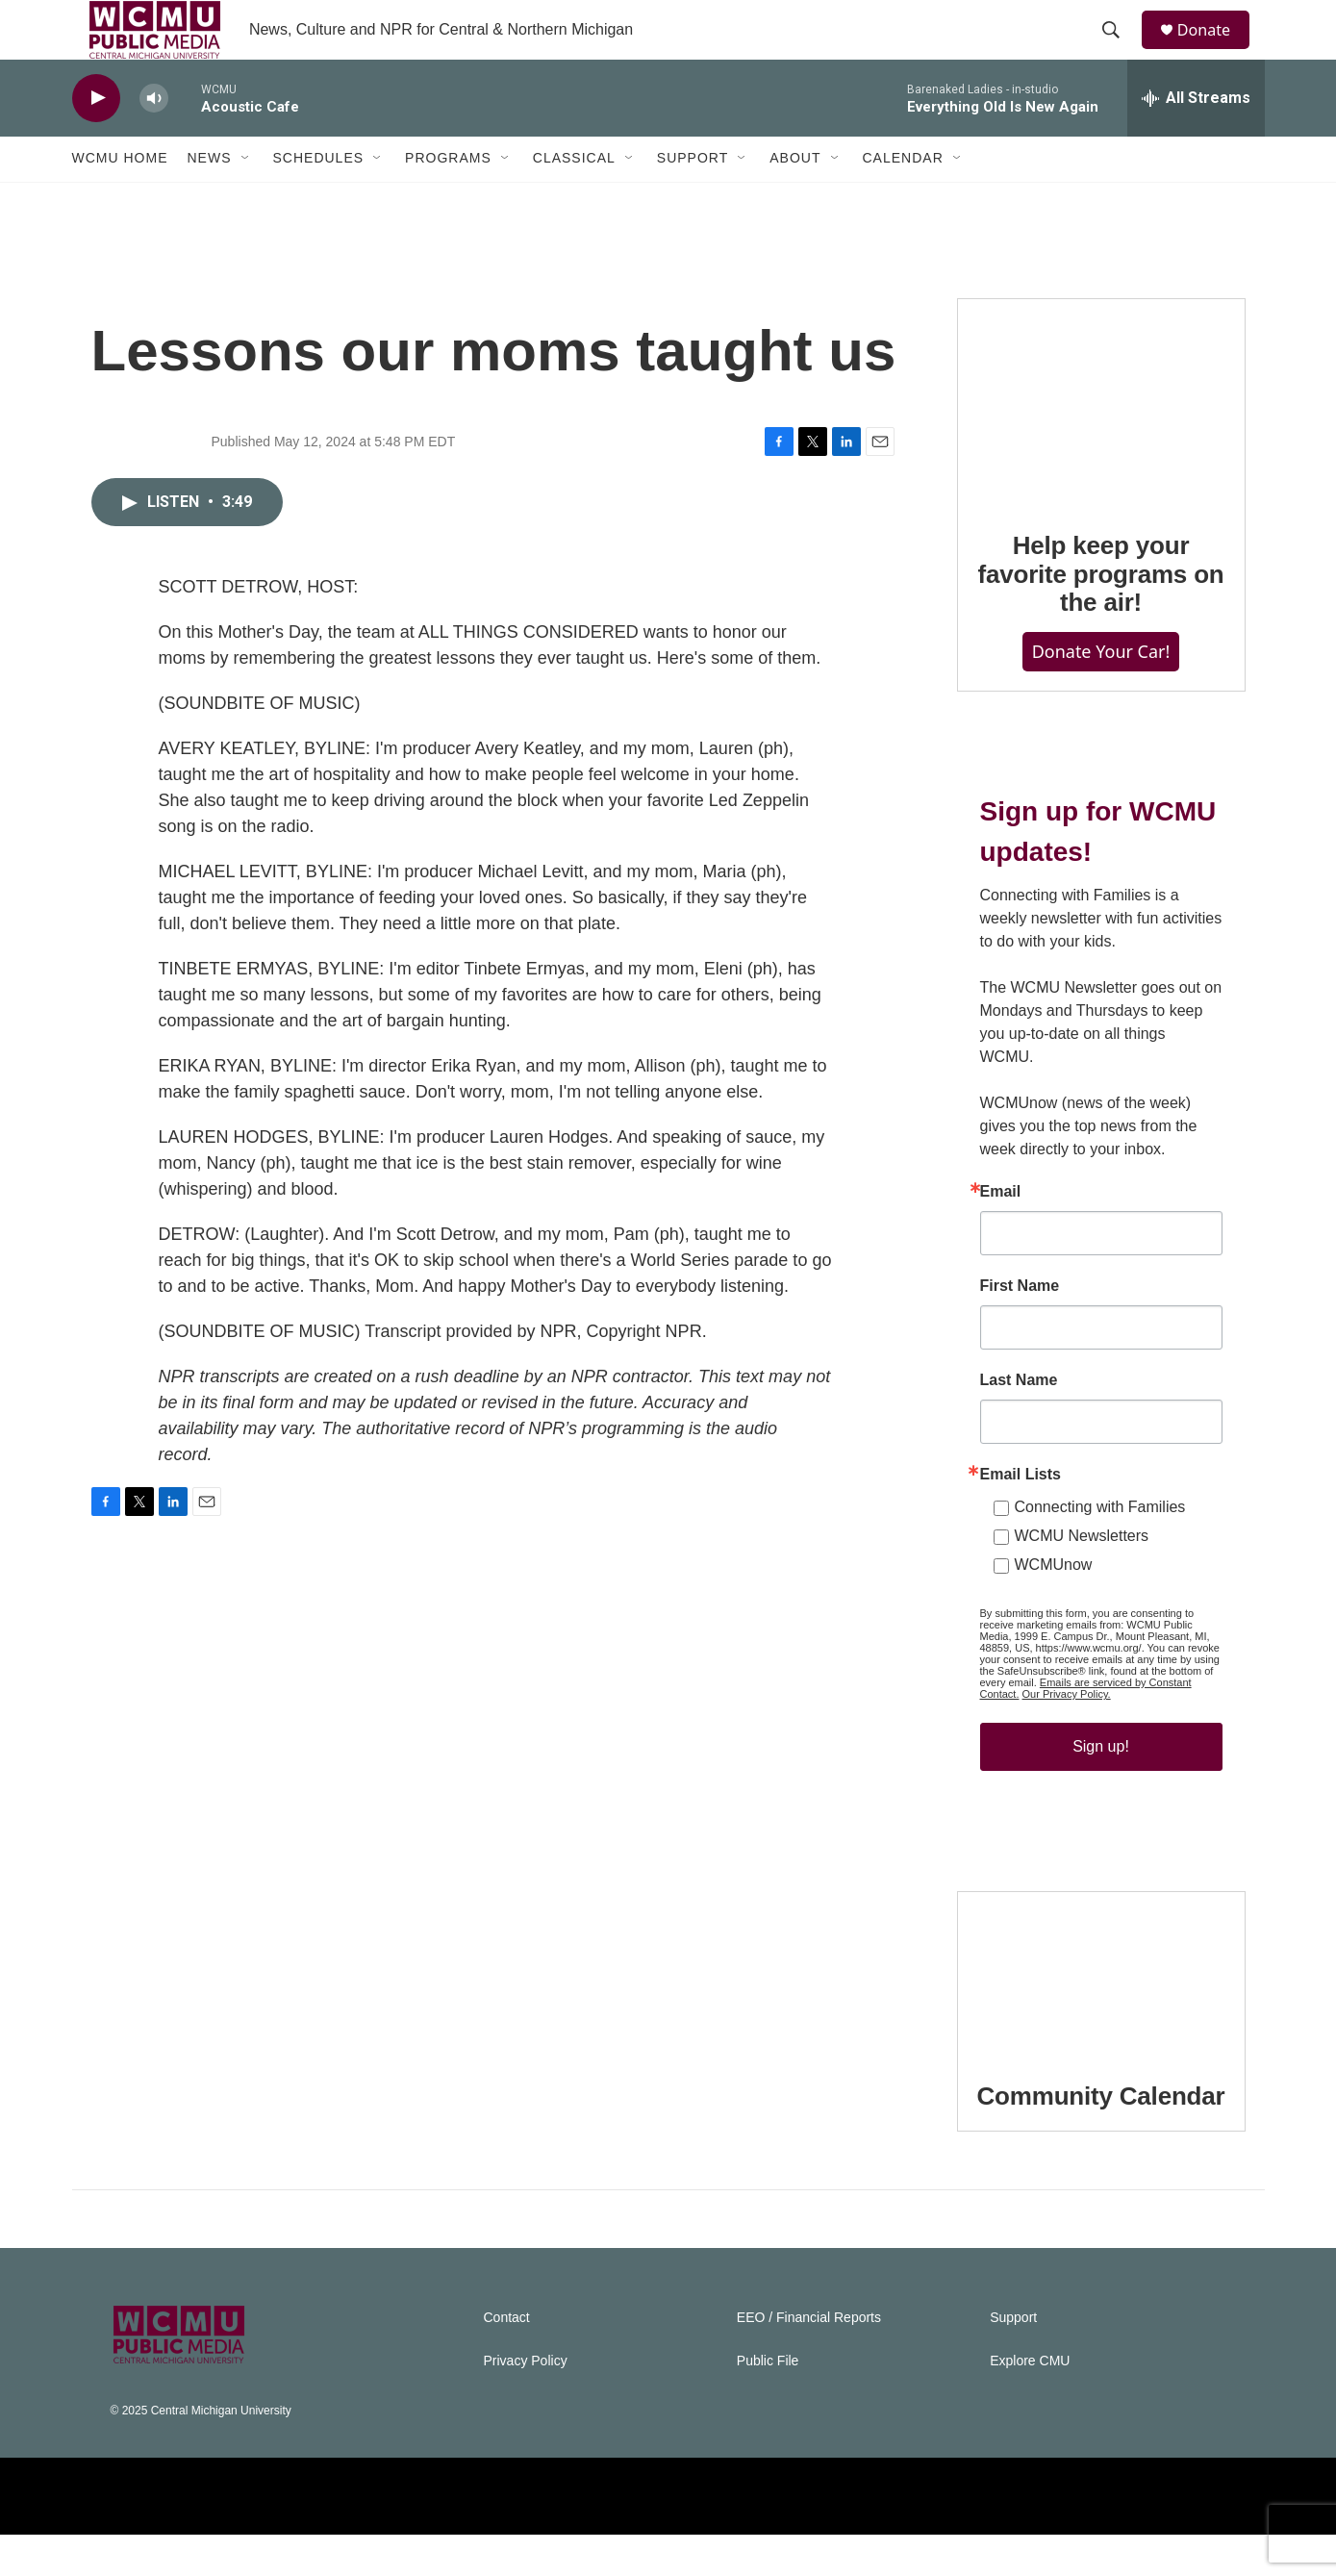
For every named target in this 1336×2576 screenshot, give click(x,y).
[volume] (154, 140)
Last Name (1019, 1421)
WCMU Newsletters (1082, 1577)
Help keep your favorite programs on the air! (1100, 615)
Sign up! (1100, 1788)
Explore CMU (1030, 2402)
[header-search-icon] (1119, 51)
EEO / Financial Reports (809, 2359)
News (210, 200)
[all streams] (1196, 139)
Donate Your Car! (1101, 693)
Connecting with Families (1100, 1548)
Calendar (903, 200)
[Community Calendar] (1101, 2014)
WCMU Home (120, 200)
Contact (507, 2359)
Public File (768, 2402)
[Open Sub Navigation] (246, 200)
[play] (96, 140)
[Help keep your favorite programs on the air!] (1101, 442)
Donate (1216, 50)
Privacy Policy (525, 2402)
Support (692, 200)
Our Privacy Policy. (1066, 1735)
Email (1000, 1233)
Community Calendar (1101, 2137)
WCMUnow (1054, 1606)
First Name (1020, 1327)
